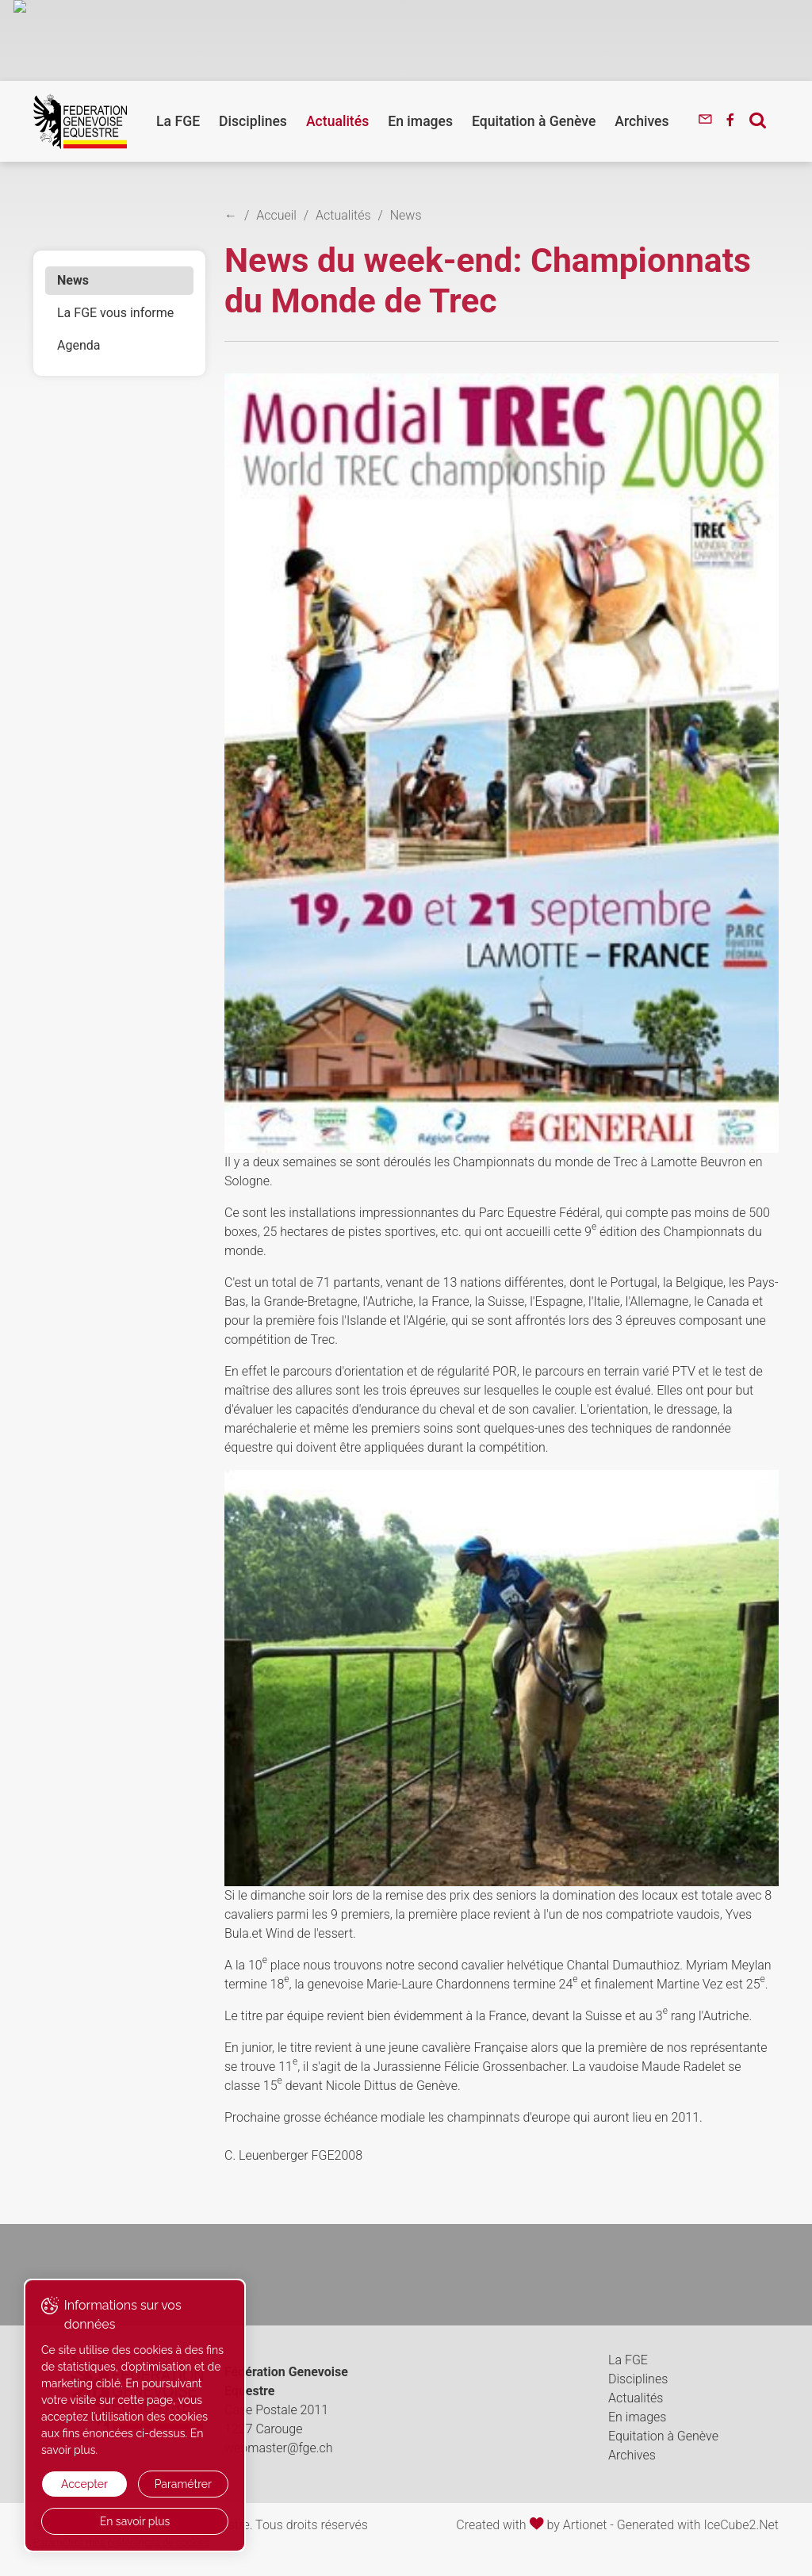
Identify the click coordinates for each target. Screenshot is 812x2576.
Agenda (78, 345)
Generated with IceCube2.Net (698, 2524)
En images (420, 121)
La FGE (178, 121)
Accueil (276, 215)
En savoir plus (135, 2521)
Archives (641, 121)
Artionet (585, 2524)
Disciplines (253, 121)
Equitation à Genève (534, 121)
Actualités (337, 121)
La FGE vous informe (115, 312)
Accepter (84, 2484)
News (73, 280)
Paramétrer (183, 2484)
